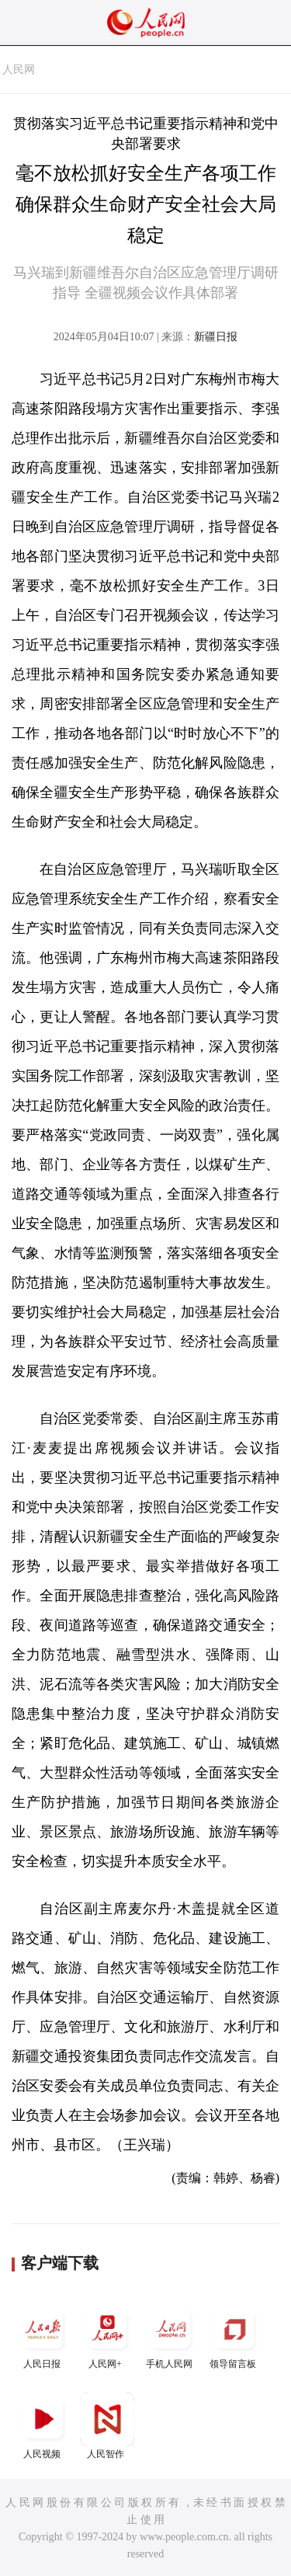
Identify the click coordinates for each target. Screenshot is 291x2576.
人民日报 (43, 2335)
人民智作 (107, 2425)
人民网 (18, 69)
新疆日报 (215, 337)
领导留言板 (234, 2335)
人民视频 (43, 2425)
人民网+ (107, 2335)
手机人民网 (171, 2335)
